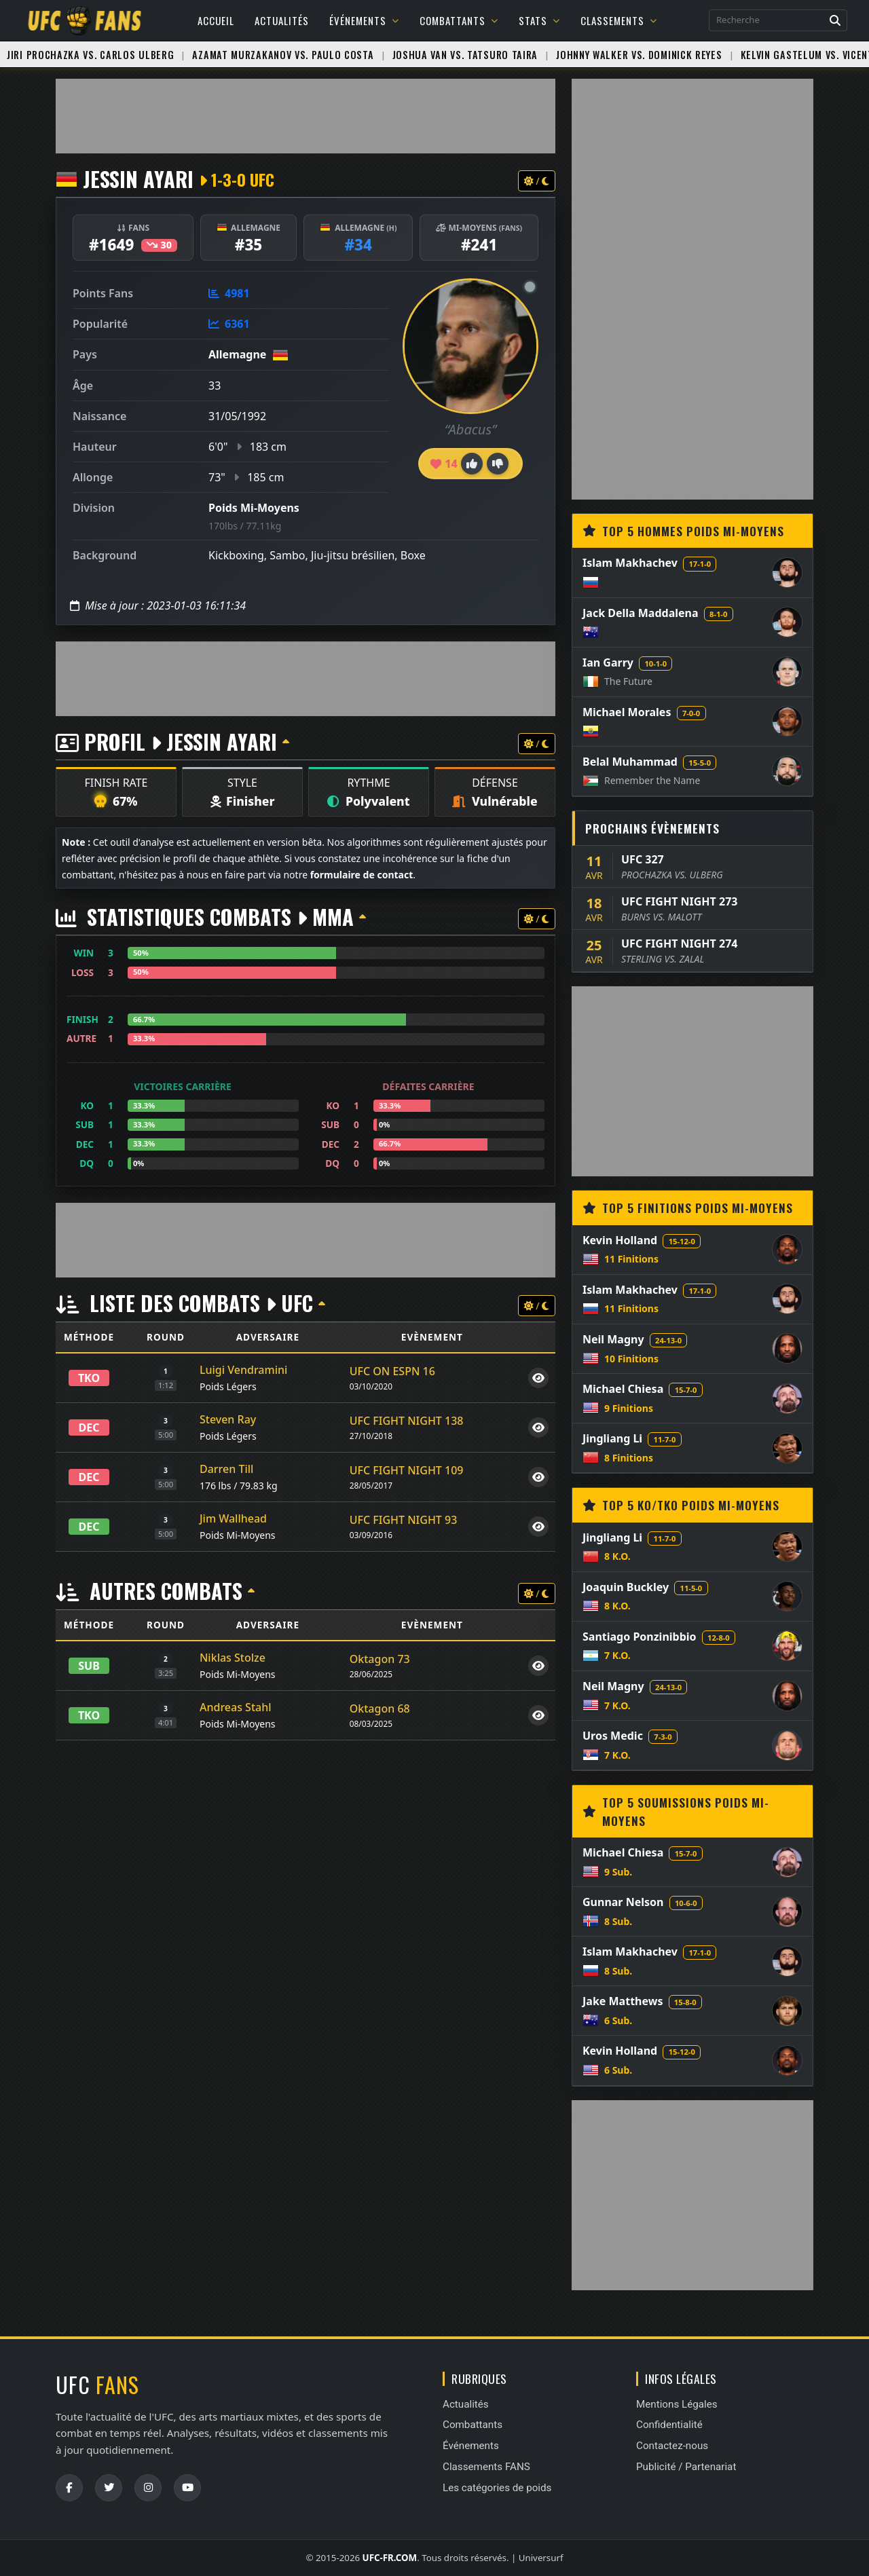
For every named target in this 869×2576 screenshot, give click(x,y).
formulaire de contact (361, 874)
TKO (89, 1377)
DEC (89, 1427)
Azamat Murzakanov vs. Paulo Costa (282, 55)
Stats (539, 20)
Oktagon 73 (380, 1658)
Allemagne (237, 354)
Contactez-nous (672, 2446)
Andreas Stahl (236, 1707)
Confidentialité (669, 2425)
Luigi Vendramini (243, 1369)
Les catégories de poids (497, 2488)
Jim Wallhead (233, 1518)
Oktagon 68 (380, 1708)
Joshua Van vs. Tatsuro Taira (465, 55)
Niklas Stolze (232, 1657)
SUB (89, 1665)
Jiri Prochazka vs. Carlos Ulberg (90, 55)
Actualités (282, 20)
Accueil (216, 20)
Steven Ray (228, 1419)
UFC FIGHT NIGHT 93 (404, 1519)
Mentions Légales (677, 2404)
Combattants (459, 20)
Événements (364, 20)
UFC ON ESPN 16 (392, 1371)
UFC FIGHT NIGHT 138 (407, 1420)
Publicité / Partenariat (686, 2467)
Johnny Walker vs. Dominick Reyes (639, 55)
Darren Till (226, 1468)
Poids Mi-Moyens (253, 507)
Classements (618, 20)
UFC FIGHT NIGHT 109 (407, 1470)
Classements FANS (486, 2467)
